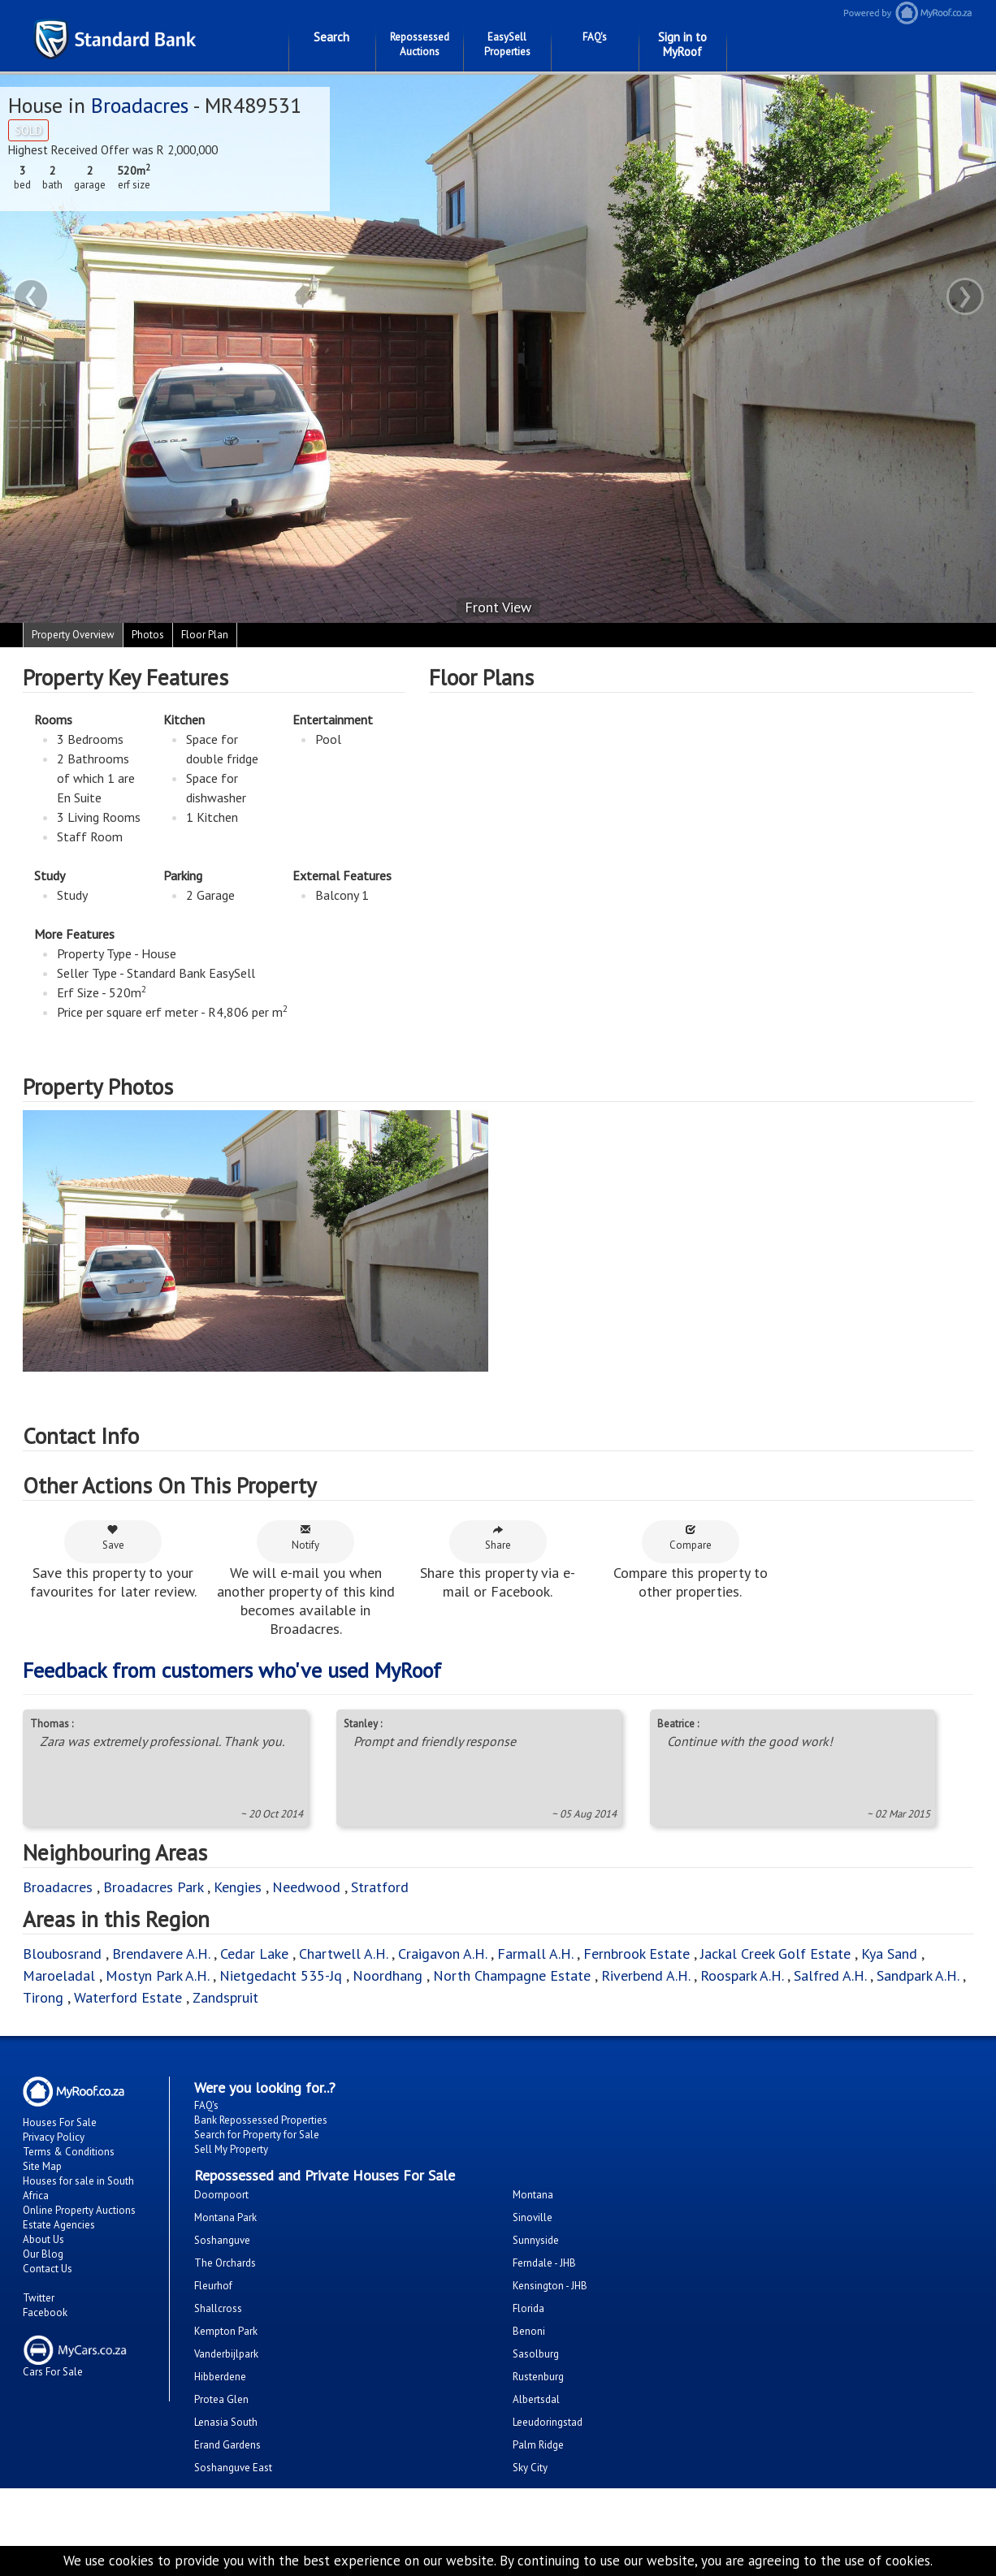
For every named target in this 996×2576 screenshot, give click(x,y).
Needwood (306, 1887)
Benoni (529, 2331)
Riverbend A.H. (647, 1975)
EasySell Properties (507, 44)
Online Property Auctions (79, 2210)
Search (331, 37)
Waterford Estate (128, 1997)
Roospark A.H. (741, 1975)
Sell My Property (231, 2149)
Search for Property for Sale (256, 2135)
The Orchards (225, 2263)
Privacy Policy (53, 2137)
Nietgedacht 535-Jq (280, 1975)
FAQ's (594, 37)
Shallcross (218, 2308)
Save (113, 1538)
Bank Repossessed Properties (260, 2120)
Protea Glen (221, 2399)
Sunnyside (536, 2240)
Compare (690, 1538)
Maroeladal (59, 1975)
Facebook (45, 2312)
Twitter (38, 2298)
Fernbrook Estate (636, 1953)
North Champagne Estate (512, 1975)
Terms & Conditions (69, 2152)
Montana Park (225, 2217)
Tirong (45, 1997)
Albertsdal (536, 2399)
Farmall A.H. (535, 1953)
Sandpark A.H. (918, 1975)
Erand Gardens (227, 2445)
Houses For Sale (60, 2122)
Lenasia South (226, 2422)
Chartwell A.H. (343, 1953)
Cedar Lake (254, 1953)
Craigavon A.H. (442, 1953)
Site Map (42, 2166)
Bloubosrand (62, 1953)
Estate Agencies (59, 2225)
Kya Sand (889, 1953)
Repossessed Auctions (419, 44)
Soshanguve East (233, 2467)
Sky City (530, 2467)
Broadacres (139, 105)
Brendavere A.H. (163, 1953)
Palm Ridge (538, 2445)
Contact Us (47, 2269)
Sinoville (532, 2217)
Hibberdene (220, 2377)
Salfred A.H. (830, 1975)
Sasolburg (536, 2354)
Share (498, 1538)
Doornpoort (221, 2195)
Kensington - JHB (550, 2286)
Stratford (380, 1887)
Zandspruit (225, 1997)
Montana (533, 2195)
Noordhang (387, 1975)
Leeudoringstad (547, 2422)
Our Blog (43, 2254)
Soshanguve (222, 2240)
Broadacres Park (153, 1887)
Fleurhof (213, 2286)
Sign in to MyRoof (682, 44)
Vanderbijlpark (226, 2354)
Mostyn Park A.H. (157, 1975)
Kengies (238, 1887)
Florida (528, 2308)
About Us (43, 2239)
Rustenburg (538, 2377)
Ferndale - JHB (544, 2263)
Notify (305, 1538)
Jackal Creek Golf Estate (775, 1953)
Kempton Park (226, 2331)
